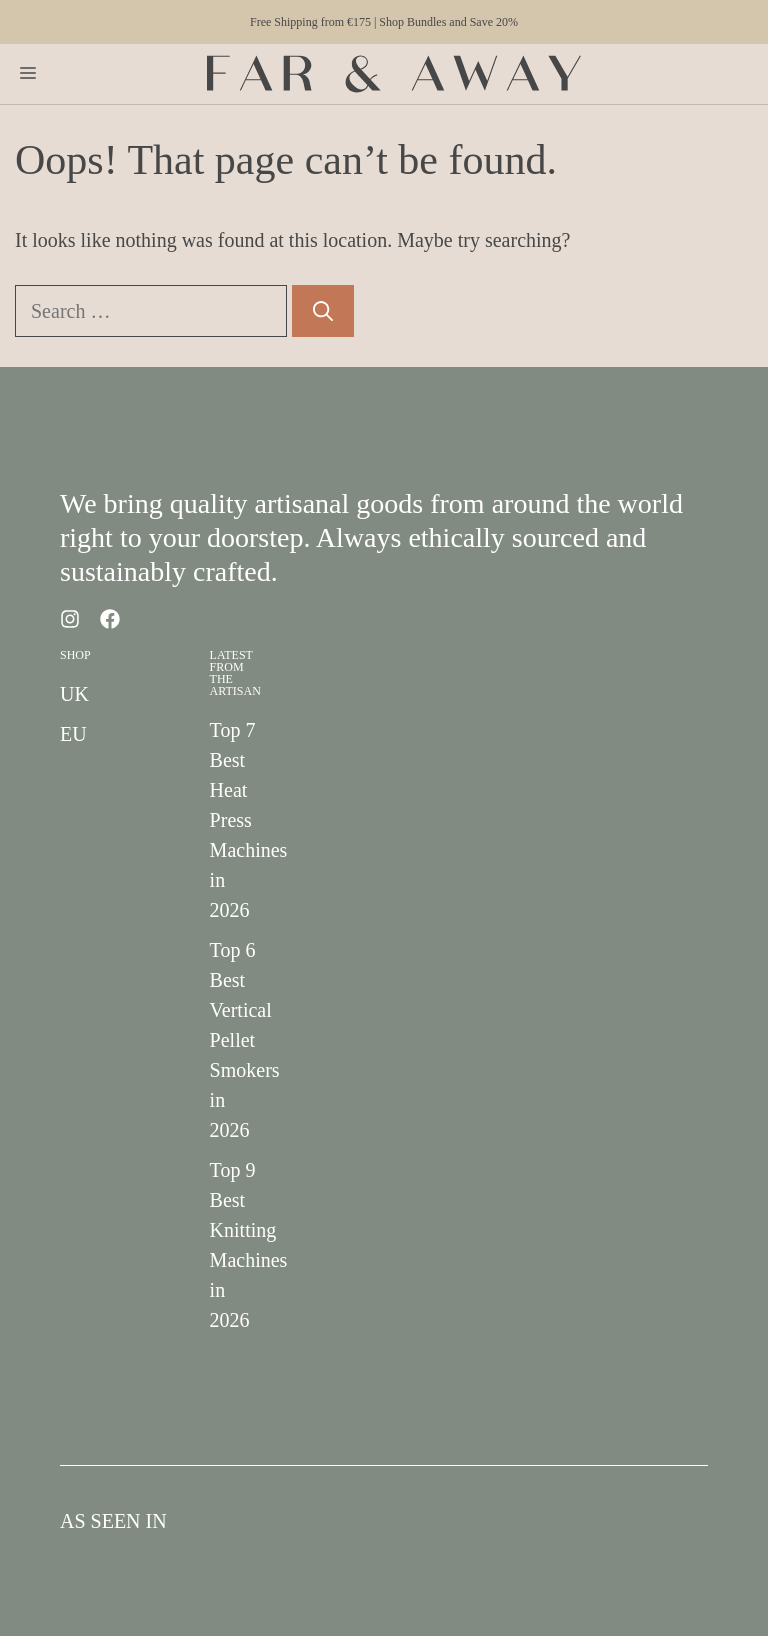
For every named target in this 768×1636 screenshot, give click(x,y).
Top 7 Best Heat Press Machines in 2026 (249, 820)
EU (73, 734)
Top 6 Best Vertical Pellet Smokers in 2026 (245, 1040)
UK (74, 694)
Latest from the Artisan (235, 673)
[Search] (323, 311)
